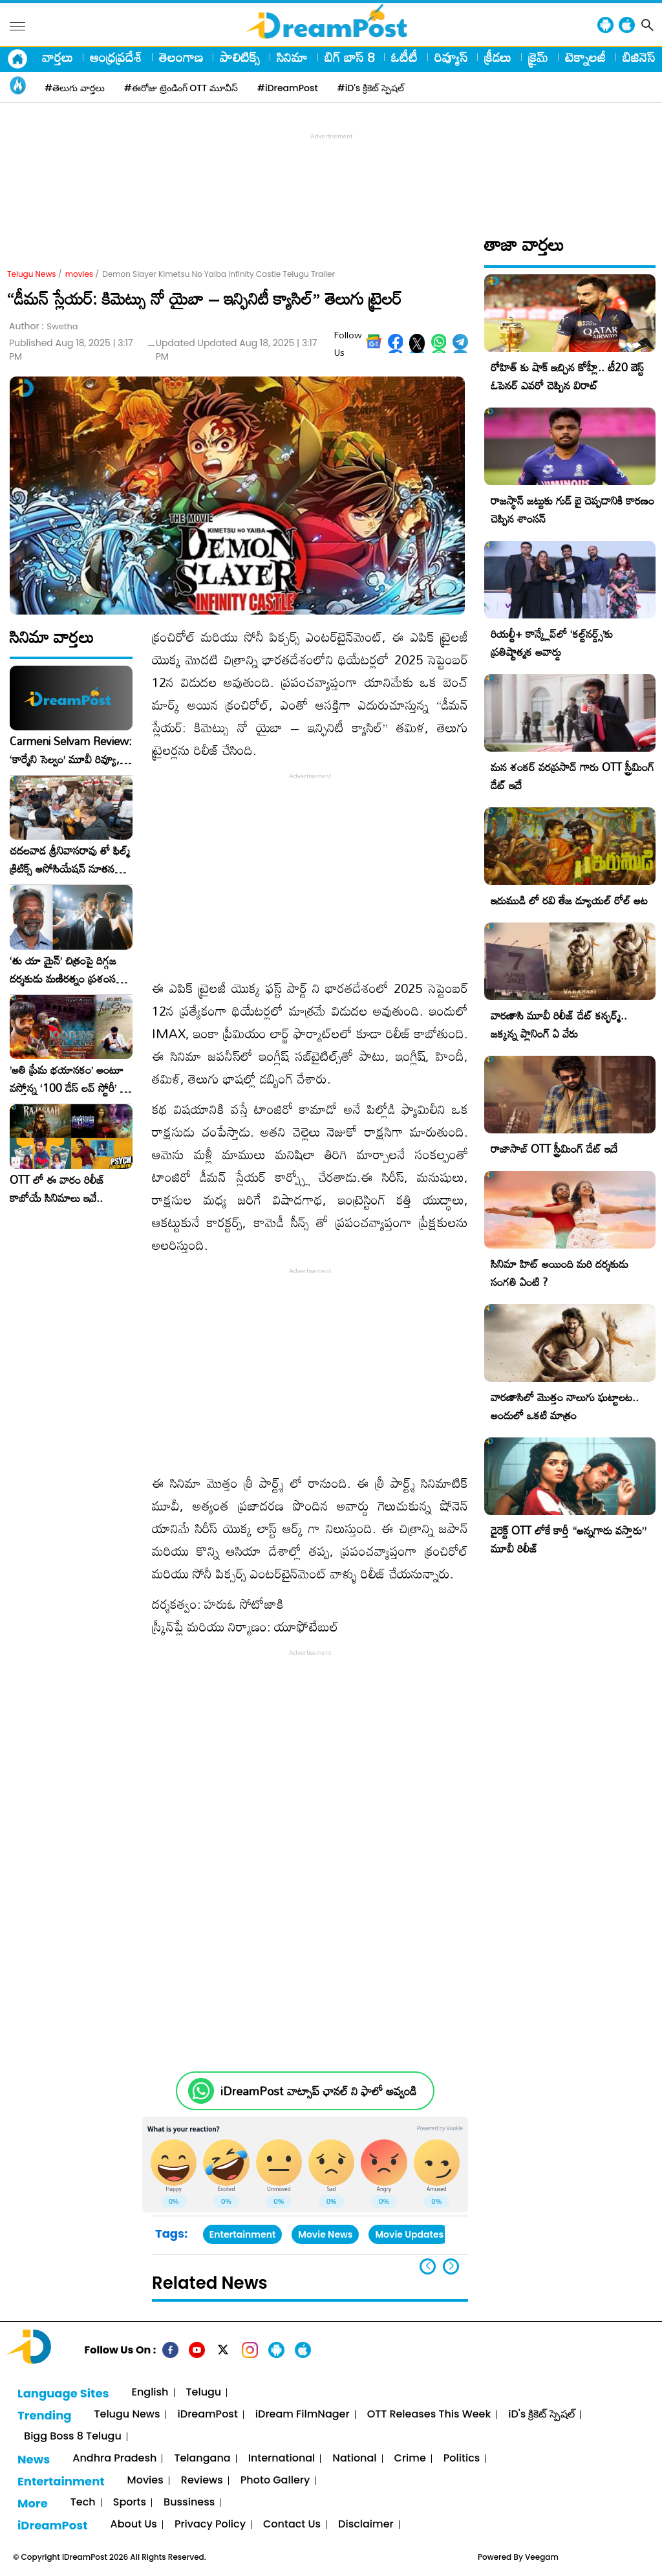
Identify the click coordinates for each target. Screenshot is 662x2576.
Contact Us (292, 2524)
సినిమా (292, 57)
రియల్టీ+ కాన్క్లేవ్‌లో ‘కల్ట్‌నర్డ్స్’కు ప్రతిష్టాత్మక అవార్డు (552, 642)
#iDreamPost (287, 88)
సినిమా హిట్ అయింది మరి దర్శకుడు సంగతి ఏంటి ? (559, 1273)
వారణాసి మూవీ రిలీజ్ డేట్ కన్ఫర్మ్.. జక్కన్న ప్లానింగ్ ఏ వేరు (559, 1024)
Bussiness (189, 2502)
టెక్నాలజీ (585, 57)
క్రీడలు (497, 57)
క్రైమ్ (538, 57)
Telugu (204, 2392)
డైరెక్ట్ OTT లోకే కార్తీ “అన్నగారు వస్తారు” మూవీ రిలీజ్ (568, 1539)
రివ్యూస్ (450, 57)
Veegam (542, 2556)
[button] (451, 2266)
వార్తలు (57, 57)
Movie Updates (409, 2234)
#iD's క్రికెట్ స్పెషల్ (370, 88)
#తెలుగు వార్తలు (75, 88)
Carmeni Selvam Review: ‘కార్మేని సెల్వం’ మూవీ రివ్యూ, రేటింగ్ (71, 750)
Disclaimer (366, 2524)
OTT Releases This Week (429, 2414)
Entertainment (242, 2234)
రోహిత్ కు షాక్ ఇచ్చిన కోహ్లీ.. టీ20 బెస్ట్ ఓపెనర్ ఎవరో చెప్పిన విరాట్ (567, 376)
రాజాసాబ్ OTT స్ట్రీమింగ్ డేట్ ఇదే (554, 1148)
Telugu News (31, 273)
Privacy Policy (210, 2524)
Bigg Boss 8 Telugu (73, 2436)
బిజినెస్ (639, 57)
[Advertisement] (331, 172)
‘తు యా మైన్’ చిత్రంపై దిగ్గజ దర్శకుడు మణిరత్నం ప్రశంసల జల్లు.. (66, 970)
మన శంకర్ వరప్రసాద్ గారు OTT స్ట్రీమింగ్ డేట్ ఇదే (572, 776)
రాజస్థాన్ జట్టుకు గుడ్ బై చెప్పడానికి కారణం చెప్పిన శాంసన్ (572, 509)
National (354, 2458)
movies (79, 273)
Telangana (202, 2458)
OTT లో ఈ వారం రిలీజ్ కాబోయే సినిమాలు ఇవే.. (57, 1189)
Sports (129, 2502)
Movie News (325, 2234)
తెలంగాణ (181, 57)
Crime (410, 2458)
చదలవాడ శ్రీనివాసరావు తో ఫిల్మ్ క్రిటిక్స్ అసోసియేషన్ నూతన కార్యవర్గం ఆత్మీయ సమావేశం (70, 860)
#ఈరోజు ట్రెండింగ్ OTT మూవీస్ (181, 88)
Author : (43, 326)
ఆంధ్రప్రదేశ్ (116, 57)
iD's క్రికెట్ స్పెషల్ (541, 2414)
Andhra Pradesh (114, 2458)
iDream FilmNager (302, 2414)
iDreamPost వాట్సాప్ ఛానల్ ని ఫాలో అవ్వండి (318, 2091)
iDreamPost (208, 2414)
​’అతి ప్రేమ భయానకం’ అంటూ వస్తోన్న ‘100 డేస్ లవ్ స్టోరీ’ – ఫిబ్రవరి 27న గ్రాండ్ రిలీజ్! (68, 1079)
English (150, 2392)
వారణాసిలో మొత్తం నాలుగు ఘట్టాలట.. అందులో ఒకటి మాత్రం (565, 1406)
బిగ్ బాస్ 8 (349, 57)
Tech (83, 2502)
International (281, 2458)
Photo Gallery (275, 2480)
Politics (461, 2458)
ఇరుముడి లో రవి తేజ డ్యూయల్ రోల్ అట (569, 900)
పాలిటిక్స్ (240, 57)
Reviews (202, 2480)
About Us (134, 2524)
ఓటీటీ (404, 57)
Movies (145, 2480)
